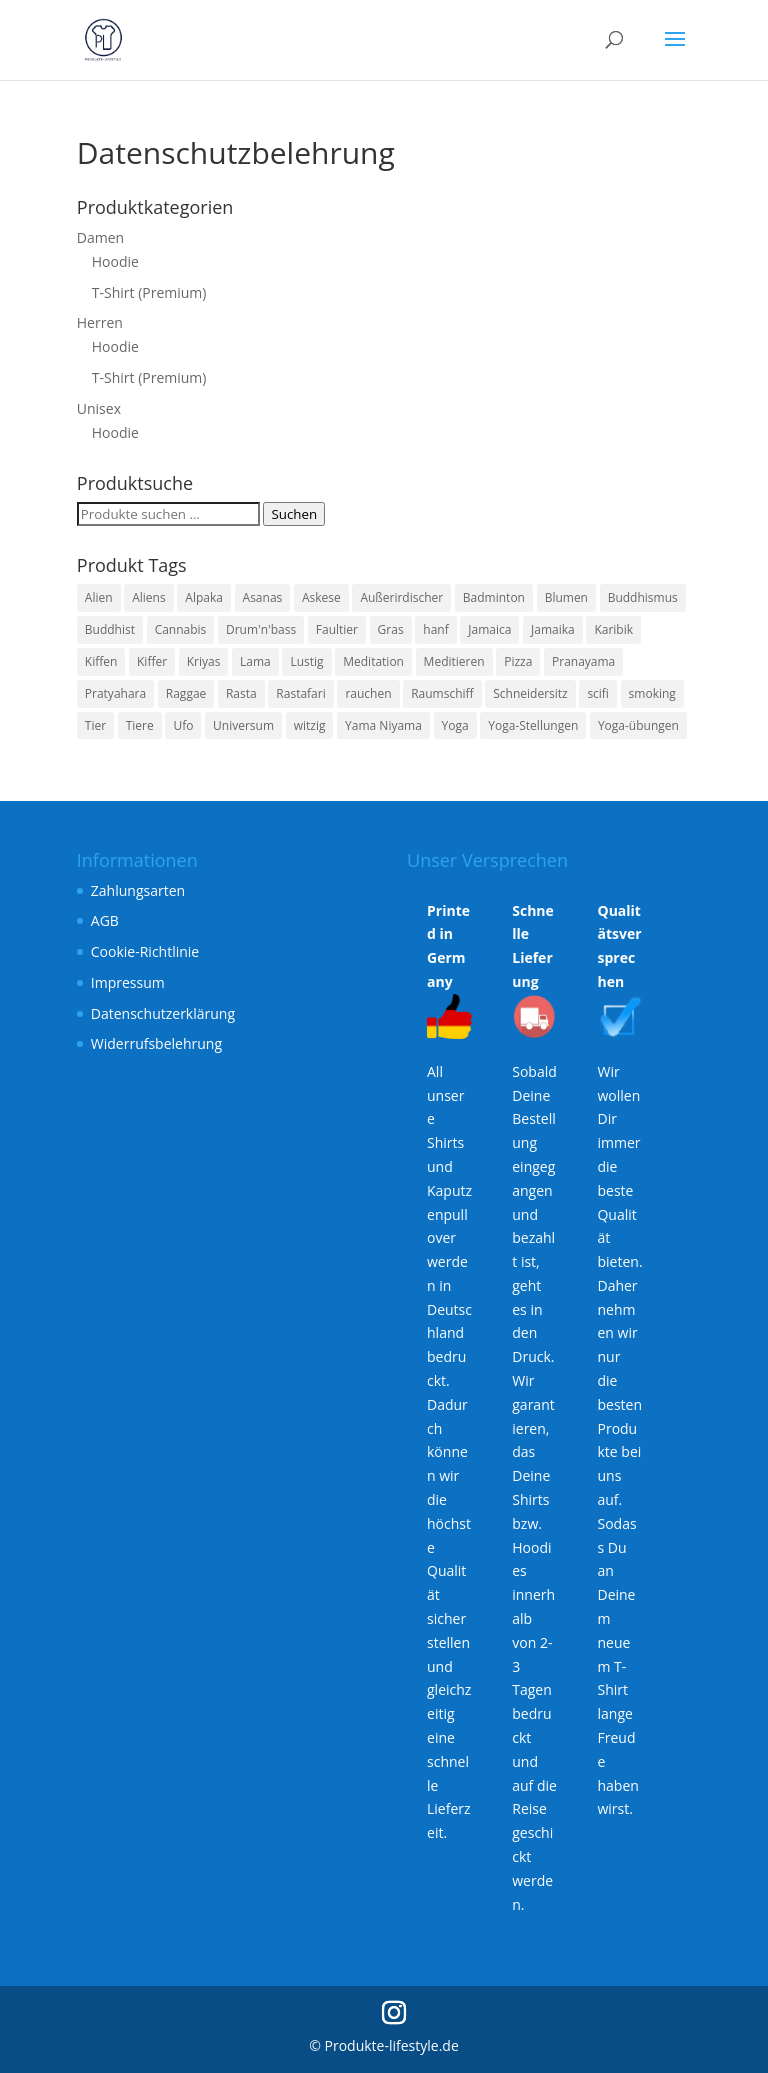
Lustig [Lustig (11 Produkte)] (306, 661)
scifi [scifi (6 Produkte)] (598, 693)
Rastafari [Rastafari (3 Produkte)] (300, 693)
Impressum (128, 982)
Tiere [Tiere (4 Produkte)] (140, 725)
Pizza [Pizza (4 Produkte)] (518, 661)
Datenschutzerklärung (163, 1013)
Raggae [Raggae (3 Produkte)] (186, 693)
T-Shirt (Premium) (149, 292)
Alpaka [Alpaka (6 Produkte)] (204, 597)
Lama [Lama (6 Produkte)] (255, 661)
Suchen (294, 514)
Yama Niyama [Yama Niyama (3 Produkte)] (383, 725)
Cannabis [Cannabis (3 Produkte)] (181, 629)
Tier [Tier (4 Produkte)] (95, 725)
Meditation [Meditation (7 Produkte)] (373, 661)
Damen (100, 237)
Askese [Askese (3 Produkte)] (321, 597)
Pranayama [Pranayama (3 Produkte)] (583, 661)
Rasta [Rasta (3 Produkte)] (241, 693)
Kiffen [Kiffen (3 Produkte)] (101, 661)
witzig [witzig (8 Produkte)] (310, 725)
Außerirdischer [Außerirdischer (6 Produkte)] (401, 597)
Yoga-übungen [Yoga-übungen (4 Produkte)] (638, 725)
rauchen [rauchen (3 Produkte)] (368, 693)
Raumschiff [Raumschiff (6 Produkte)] (442, 693)
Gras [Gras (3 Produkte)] (391, 629)
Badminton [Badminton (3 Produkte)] (494, 597)
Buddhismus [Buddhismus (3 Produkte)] (643, 597)
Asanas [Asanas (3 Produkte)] (263, 597)
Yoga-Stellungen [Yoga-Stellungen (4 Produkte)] (533, 725)
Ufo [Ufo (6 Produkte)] (183, 725)
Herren (100, 322)
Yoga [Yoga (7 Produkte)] (455, 725)
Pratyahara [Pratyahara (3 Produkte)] (115, 693)
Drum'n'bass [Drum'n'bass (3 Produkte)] (261, 629)
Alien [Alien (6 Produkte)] (99, 597)
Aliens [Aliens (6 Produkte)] (148, 597)
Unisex (99, 408)
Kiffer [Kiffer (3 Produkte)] (152, 661)
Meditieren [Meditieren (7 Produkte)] (454, 661)
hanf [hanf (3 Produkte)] (435, 629)
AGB (105, 920)
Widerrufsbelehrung (156, 1043)
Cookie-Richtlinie (145, 951)
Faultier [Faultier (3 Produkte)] (337, 629)
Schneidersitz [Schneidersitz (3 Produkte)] (530, 693)
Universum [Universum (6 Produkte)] (243, 725)
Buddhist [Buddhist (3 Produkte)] (110, 629)
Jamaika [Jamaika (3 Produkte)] (553, 629)
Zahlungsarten (138, 890)
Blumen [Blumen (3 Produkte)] (566, 597)
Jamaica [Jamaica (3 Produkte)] (489, 629)
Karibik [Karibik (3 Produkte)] (613, 629)
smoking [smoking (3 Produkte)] (652, 693)
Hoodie (115, 261)
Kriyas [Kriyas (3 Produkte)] (204, 661)
